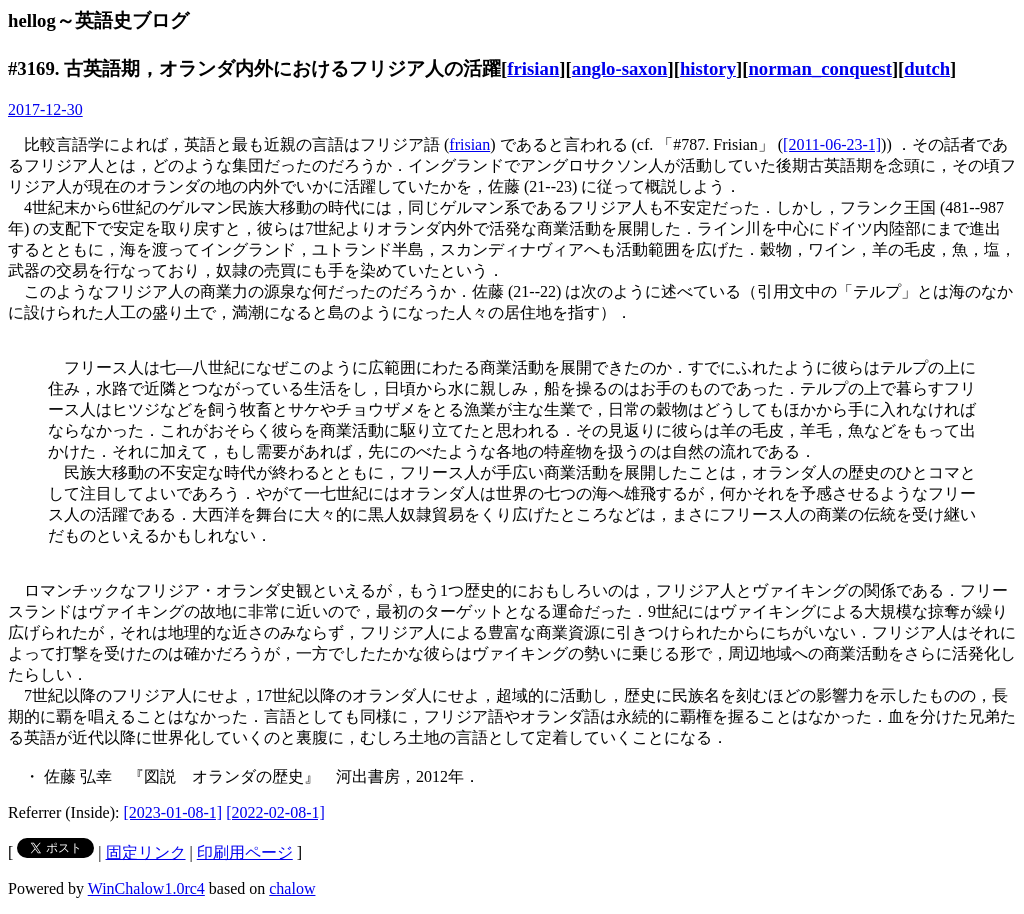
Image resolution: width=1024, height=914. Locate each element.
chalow (292, 888)
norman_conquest (819, 68)
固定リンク (146, 852)
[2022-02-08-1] (275, 812)
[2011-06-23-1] (832, 144)
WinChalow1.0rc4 (146, 888)
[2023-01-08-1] (173, 812)
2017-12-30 (45, 109)
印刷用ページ (245, 852)
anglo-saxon (620, 68)
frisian (533, 68)
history (708, 68)
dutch (927, 68)
